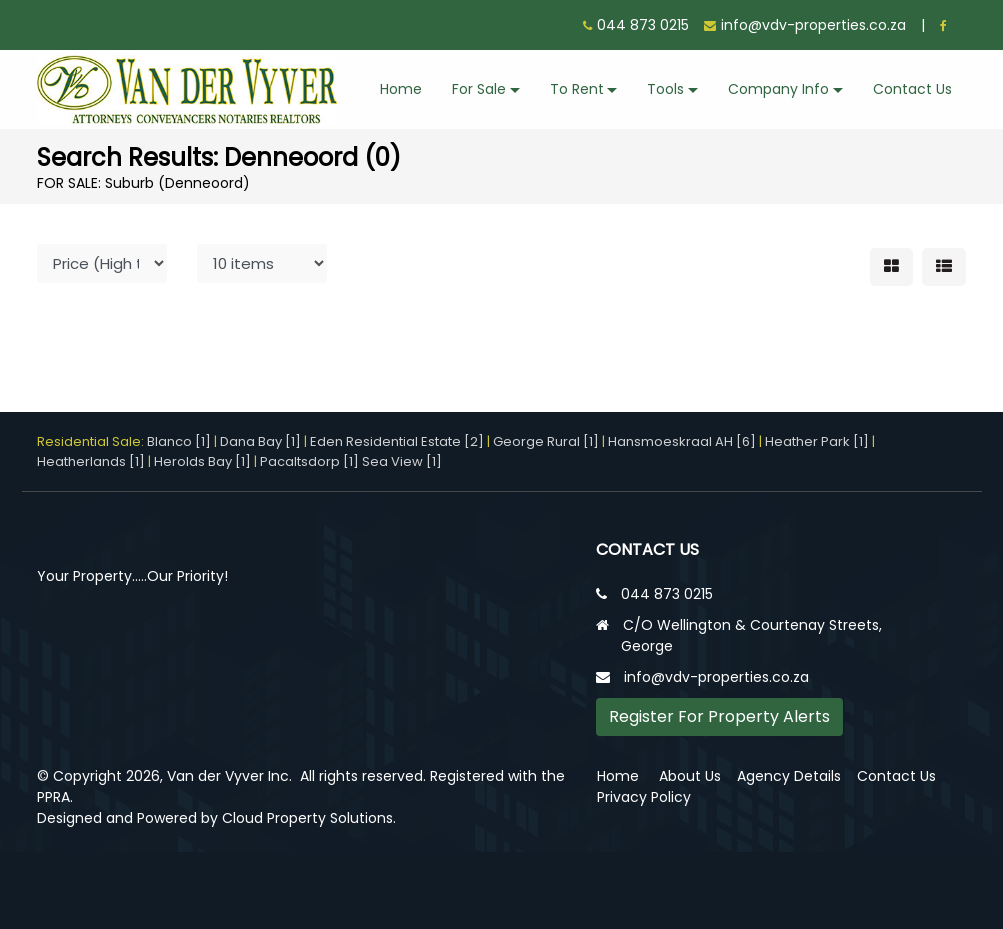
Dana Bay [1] (260, 441)
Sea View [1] (402, 461)
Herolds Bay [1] (202, 461)
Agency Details (789, 776)
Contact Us (912, 89)
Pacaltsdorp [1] (309, 461)
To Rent (577, 89)
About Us (690, 776)
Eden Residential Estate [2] (397, 441)
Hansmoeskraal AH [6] (682, 441)
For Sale (479, 89)
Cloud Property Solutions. (309, 818)
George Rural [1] (546, 441)
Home (401, 89)
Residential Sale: (92, 441)
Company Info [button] (778, 89)
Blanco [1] (179, 441)
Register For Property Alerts (719, 716)
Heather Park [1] (817, 441)
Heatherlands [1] (91, 461)
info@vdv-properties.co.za (813, 25)
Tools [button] (665, 89)
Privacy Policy (644, 797)
